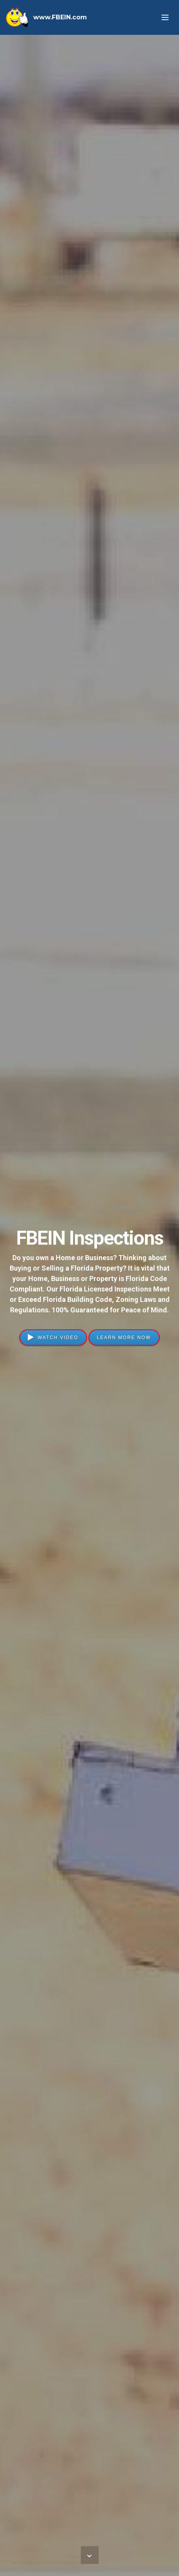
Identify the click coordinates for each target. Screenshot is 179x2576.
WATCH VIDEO (53, 1337)
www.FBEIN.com (60, 17)
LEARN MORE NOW (124, 1337)
